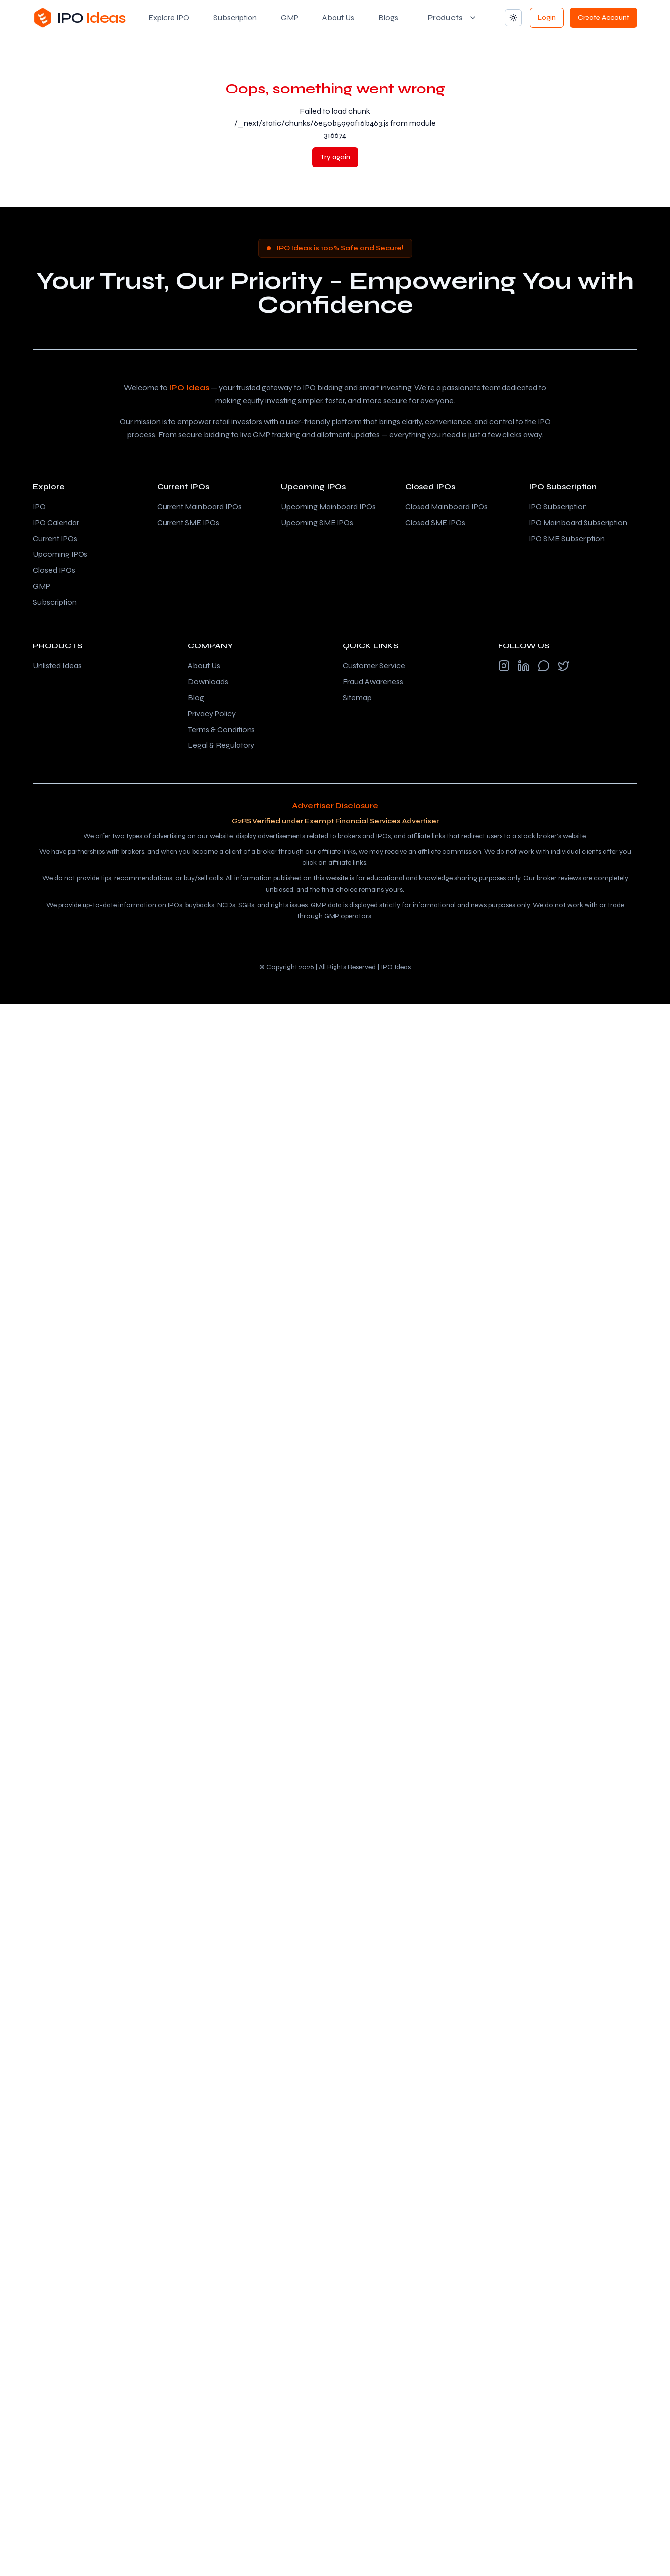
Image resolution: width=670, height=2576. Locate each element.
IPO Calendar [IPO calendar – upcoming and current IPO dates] (56, 522)
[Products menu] (452, 18)
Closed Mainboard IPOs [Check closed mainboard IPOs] (446, 506)
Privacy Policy (212, 713)
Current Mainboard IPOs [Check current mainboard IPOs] (199, 506)
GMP (289, 17)
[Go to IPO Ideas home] (79, 18)
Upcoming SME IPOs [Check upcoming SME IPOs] (317, 522)
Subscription (235, 17)
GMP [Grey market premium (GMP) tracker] (41, 586)
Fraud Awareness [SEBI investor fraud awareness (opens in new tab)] (373, 681)
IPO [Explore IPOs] (39, 506)
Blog (196, 697)
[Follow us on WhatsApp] (544, 666)
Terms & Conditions (221, 729)
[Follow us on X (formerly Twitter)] (564, 666)
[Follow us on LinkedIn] (524, 666)
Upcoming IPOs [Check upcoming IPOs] (60, 554)
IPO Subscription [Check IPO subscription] (558, 506)
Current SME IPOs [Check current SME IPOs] (188, 522)
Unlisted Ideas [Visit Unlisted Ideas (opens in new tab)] (57, 665)
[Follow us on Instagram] (504, 666)
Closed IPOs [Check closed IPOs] (54, 570)
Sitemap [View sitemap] (357, 697)
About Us (338, 17)
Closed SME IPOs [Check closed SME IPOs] (435, 522)
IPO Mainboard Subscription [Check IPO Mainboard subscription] (578, 522)
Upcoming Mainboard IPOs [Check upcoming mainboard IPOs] (328, 506)
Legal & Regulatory (221, 745)
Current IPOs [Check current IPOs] (55, 538)
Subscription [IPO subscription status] (55, 602)
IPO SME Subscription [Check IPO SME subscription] (567, 538)
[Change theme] (513, 17)
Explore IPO (168, 17)
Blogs (388, 17)
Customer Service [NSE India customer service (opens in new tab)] (374, 665)
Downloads (208, 681)
